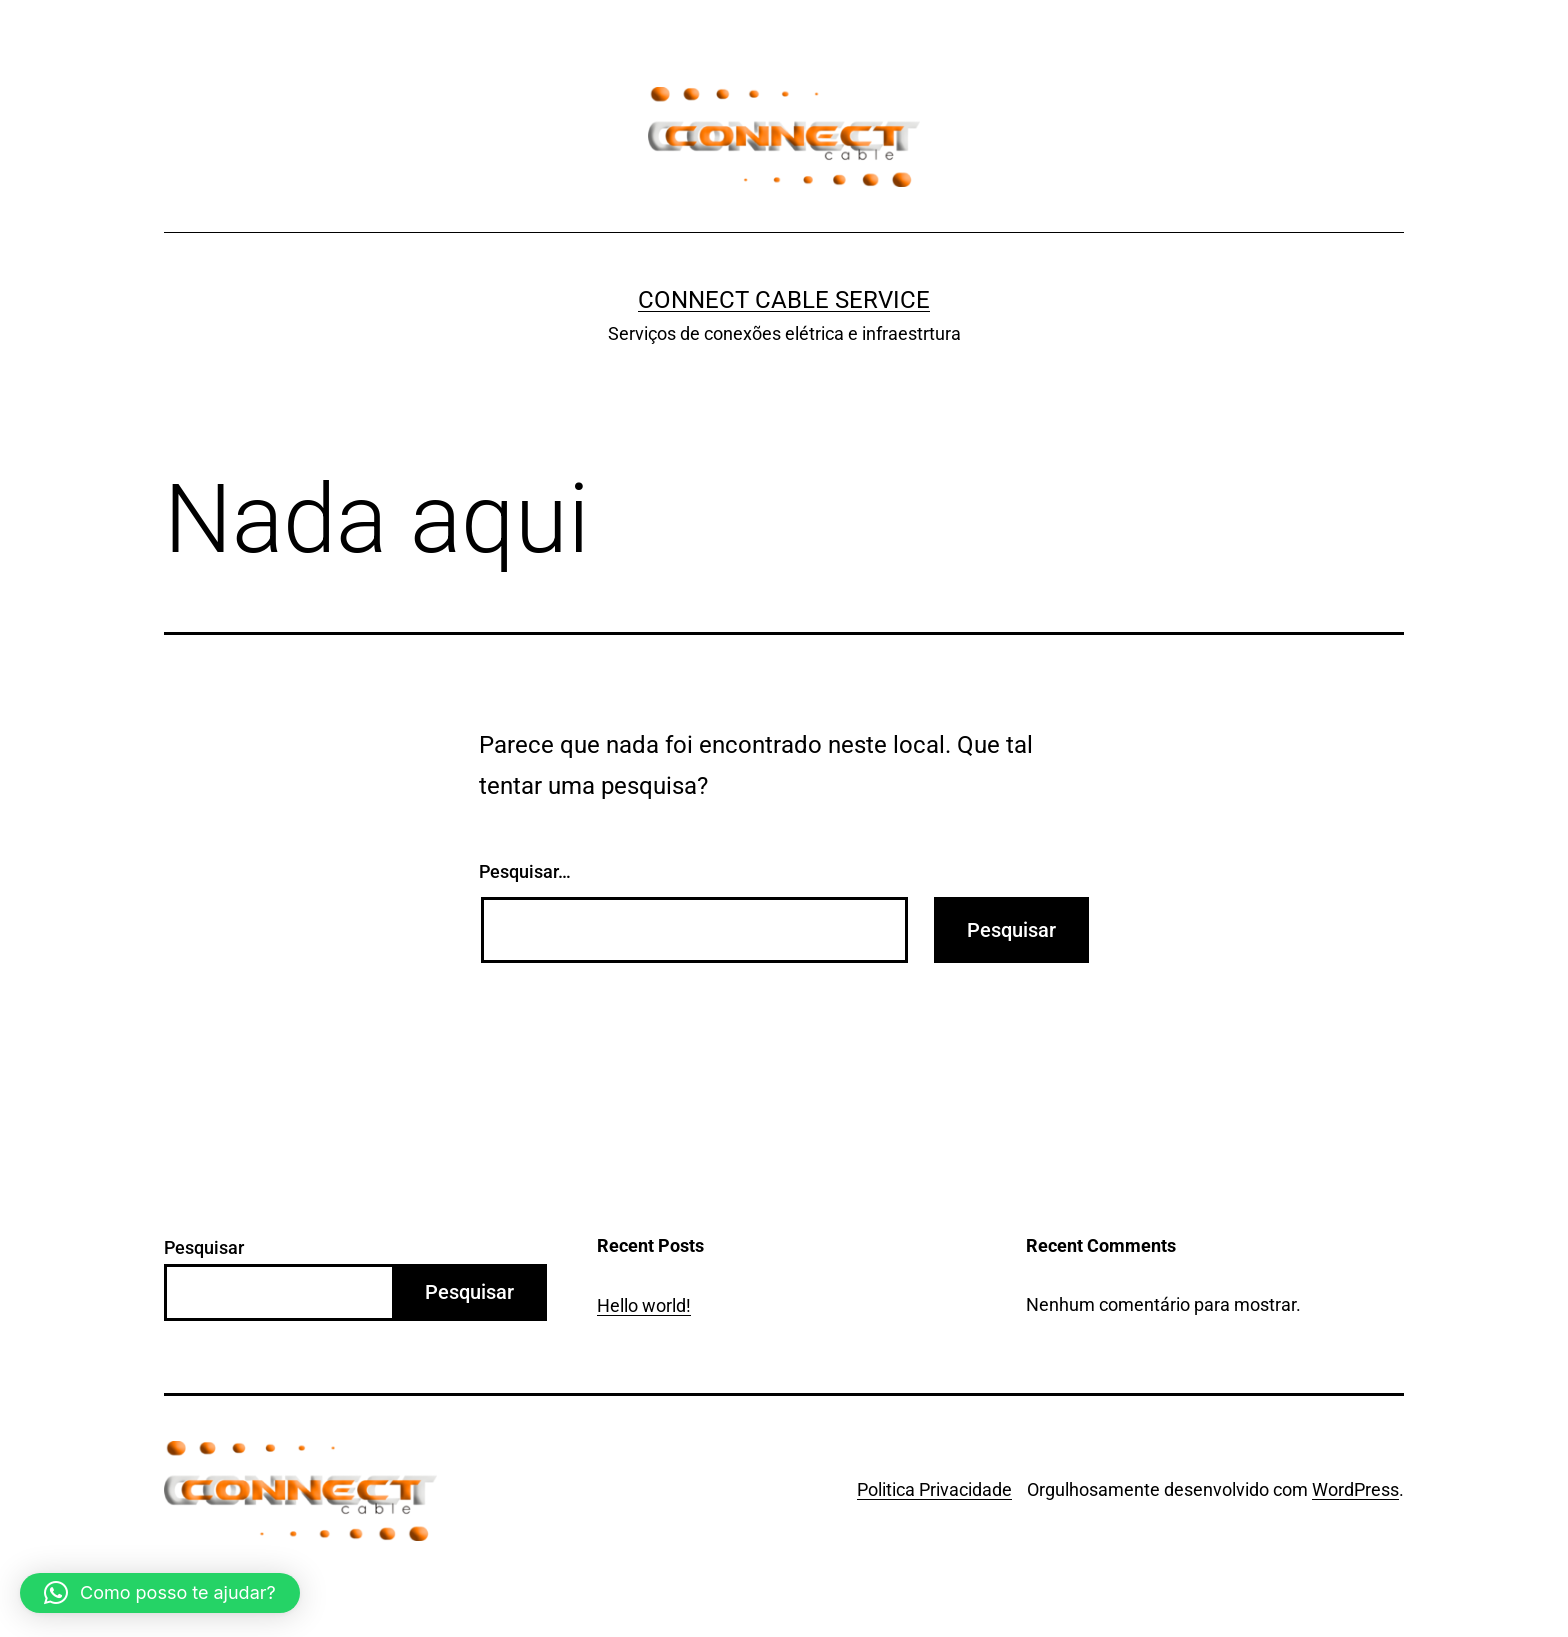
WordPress (1355, 1489)
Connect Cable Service (784, 300)
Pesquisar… (525, 871)
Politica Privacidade (934, 1489)
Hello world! (644, 1305)
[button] (160, 1593)
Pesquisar (204, 1247)
